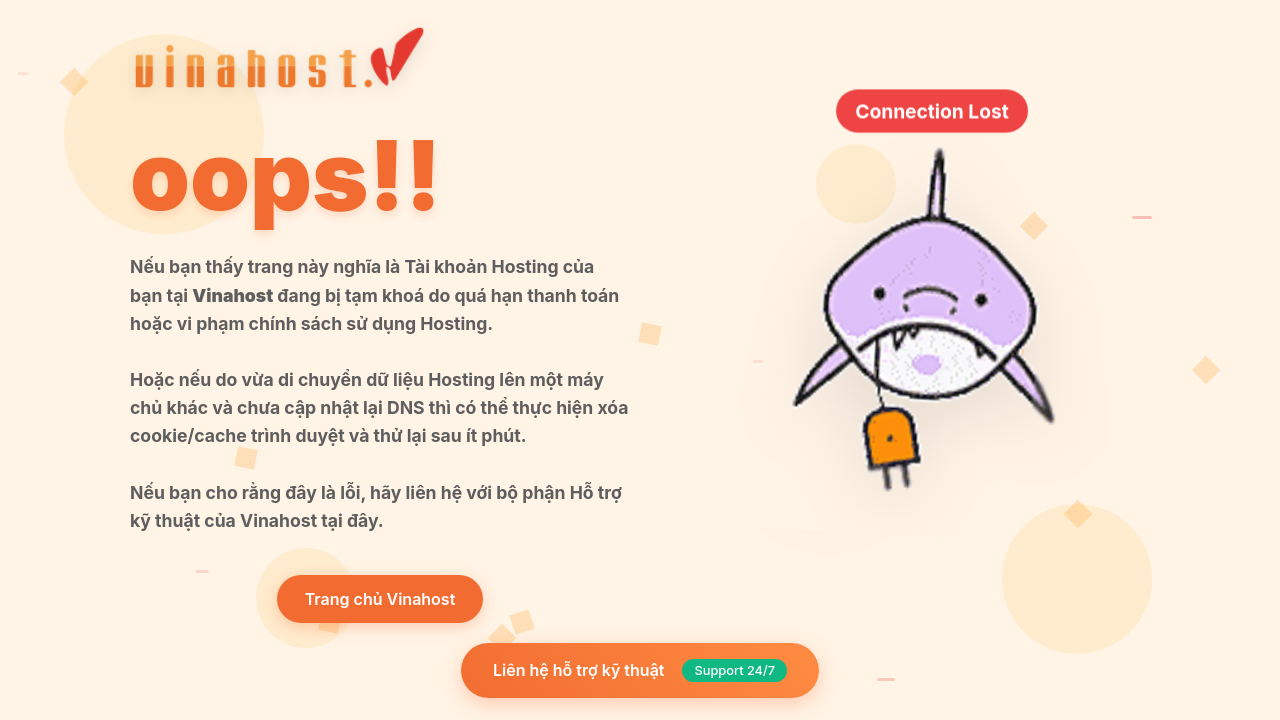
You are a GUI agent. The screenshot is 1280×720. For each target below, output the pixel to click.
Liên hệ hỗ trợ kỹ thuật (640, 670)
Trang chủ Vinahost (380, 599)
